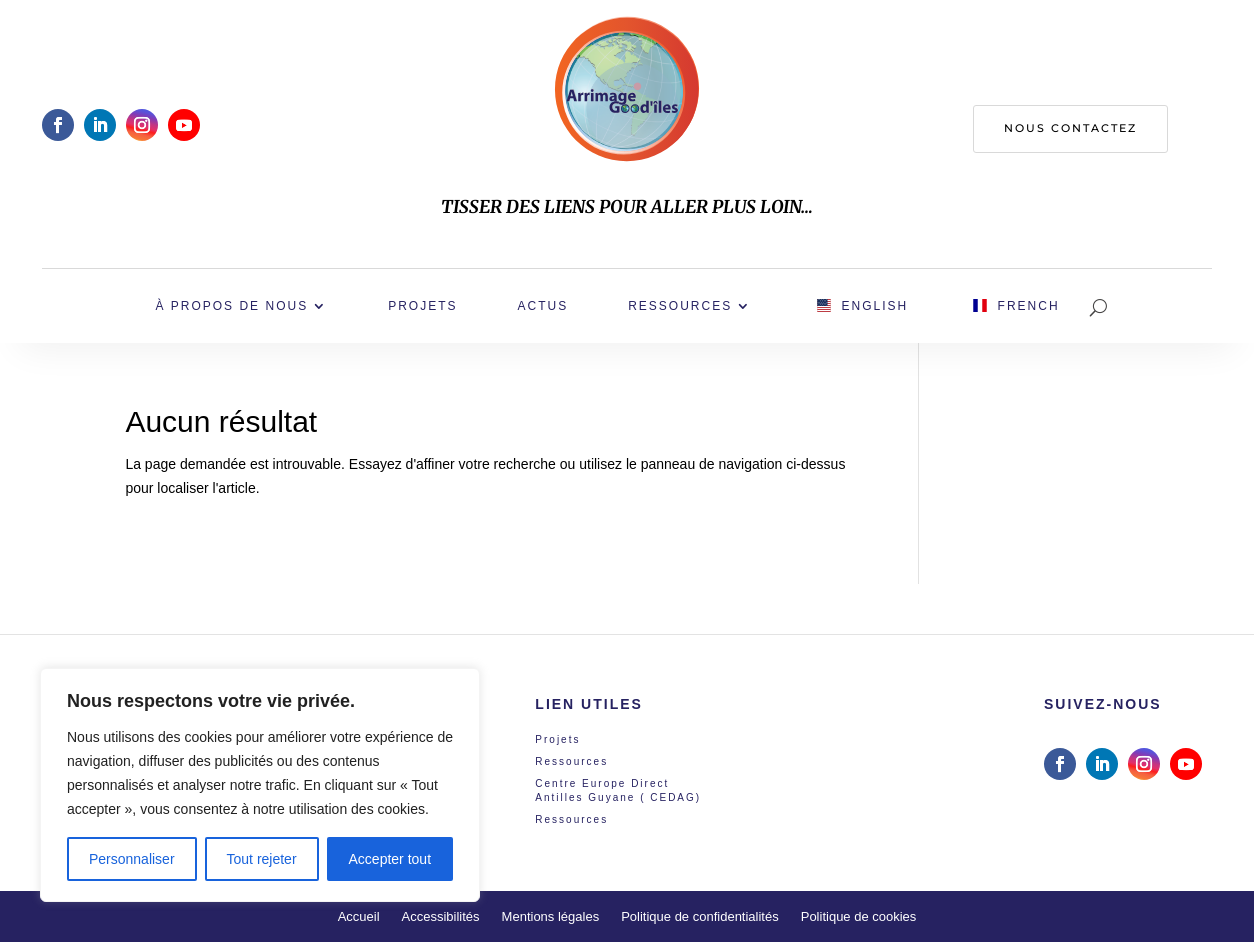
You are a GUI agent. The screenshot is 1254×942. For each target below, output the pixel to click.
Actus (542, 306)
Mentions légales (551, 917)
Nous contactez (1070, 128)
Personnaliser (132, 859)
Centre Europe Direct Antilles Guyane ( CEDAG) (618, 790)
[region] (260, 785)
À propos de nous (231, 306)
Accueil (359, 917)
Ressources (680, 306)
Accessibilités (441, 917)
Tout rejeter (262, 859)
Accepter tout (390, 859)
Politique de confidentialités (700, 917)
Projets (422, 306)
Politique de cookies (859, 917)
